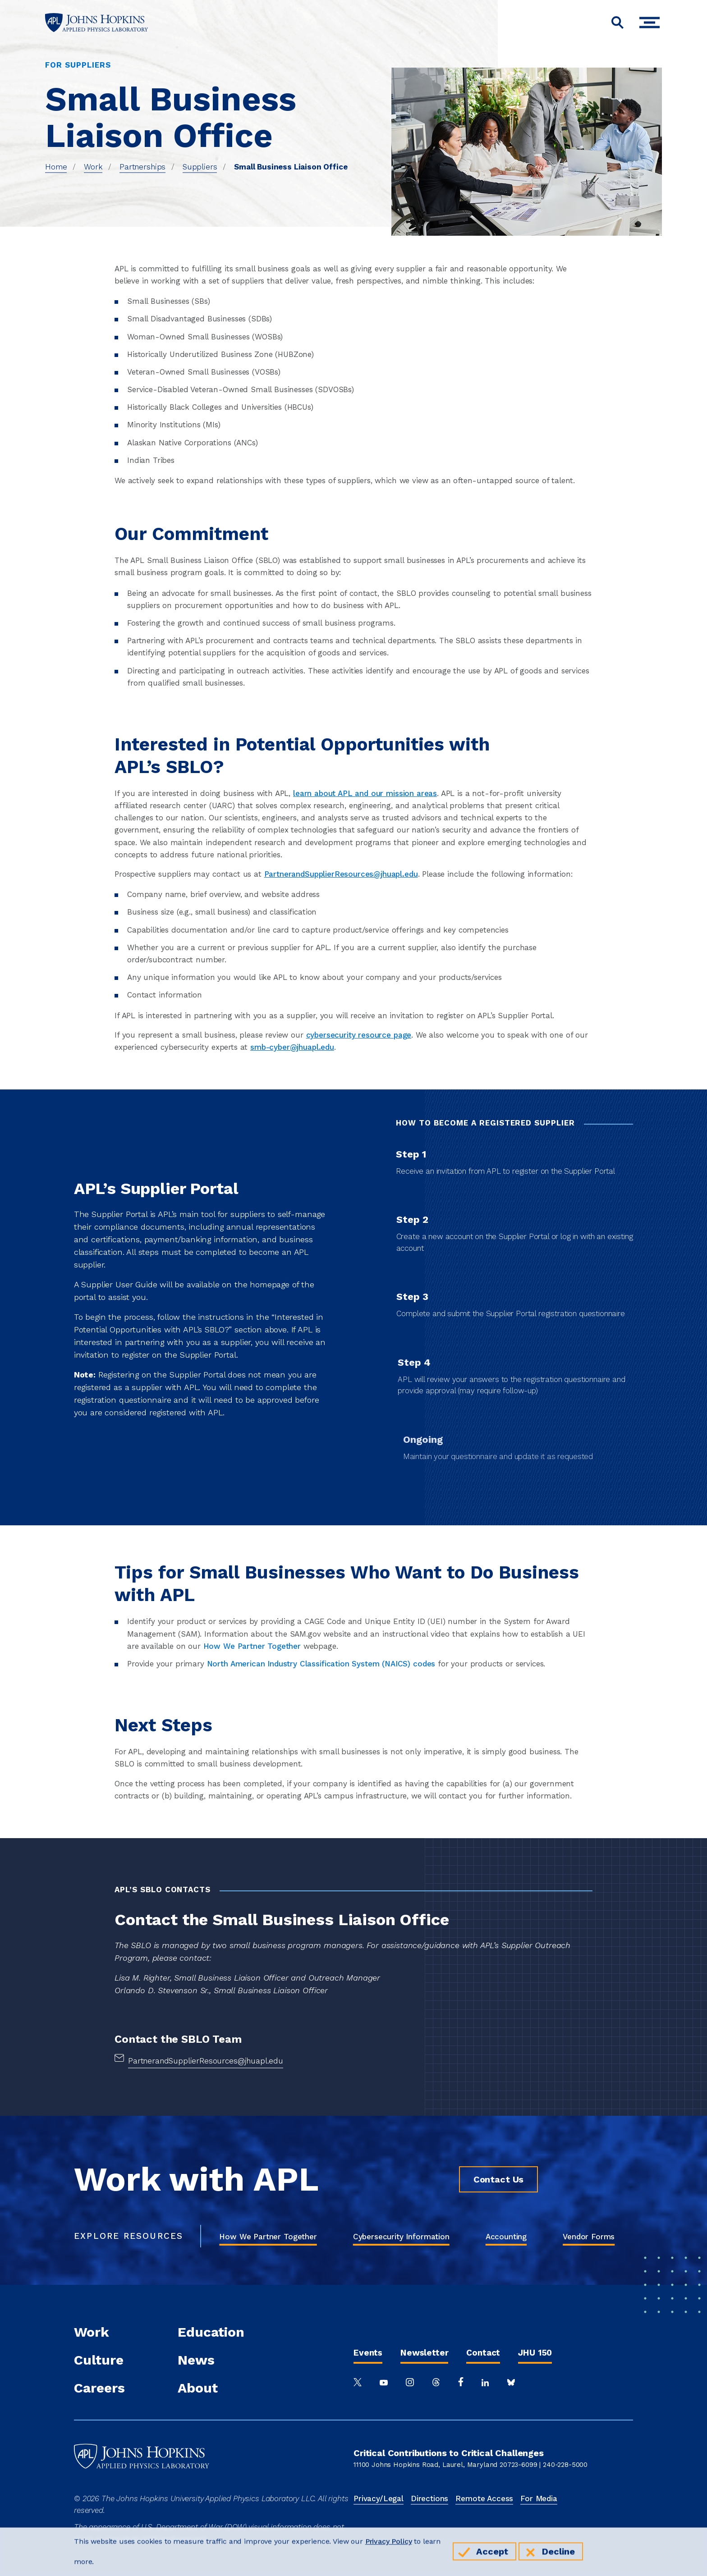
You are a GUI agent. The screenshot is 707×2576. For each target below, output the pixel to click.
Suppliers (200, 166)
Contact (483, 2352)
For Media (538, 2498)
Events (368, 2352)
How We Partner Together (268, 2236)
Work (93, 166)
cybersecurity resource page (359, 1034)
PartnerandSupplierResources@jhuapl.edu (341, 873)
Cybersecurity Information (401, 2236)
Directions (429, 2498)
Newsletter (424, 2352)
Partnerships (142, 166)
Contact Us (498, 2179)
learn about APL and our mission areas (365, 793)
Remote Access (484, 2498)
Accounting (506, 2236)
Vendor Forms (589, 2236)
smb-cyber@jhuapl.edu (292, 1047)
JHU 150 (535, 2352)
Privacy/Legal (379, 2498)
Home (56, 166)
